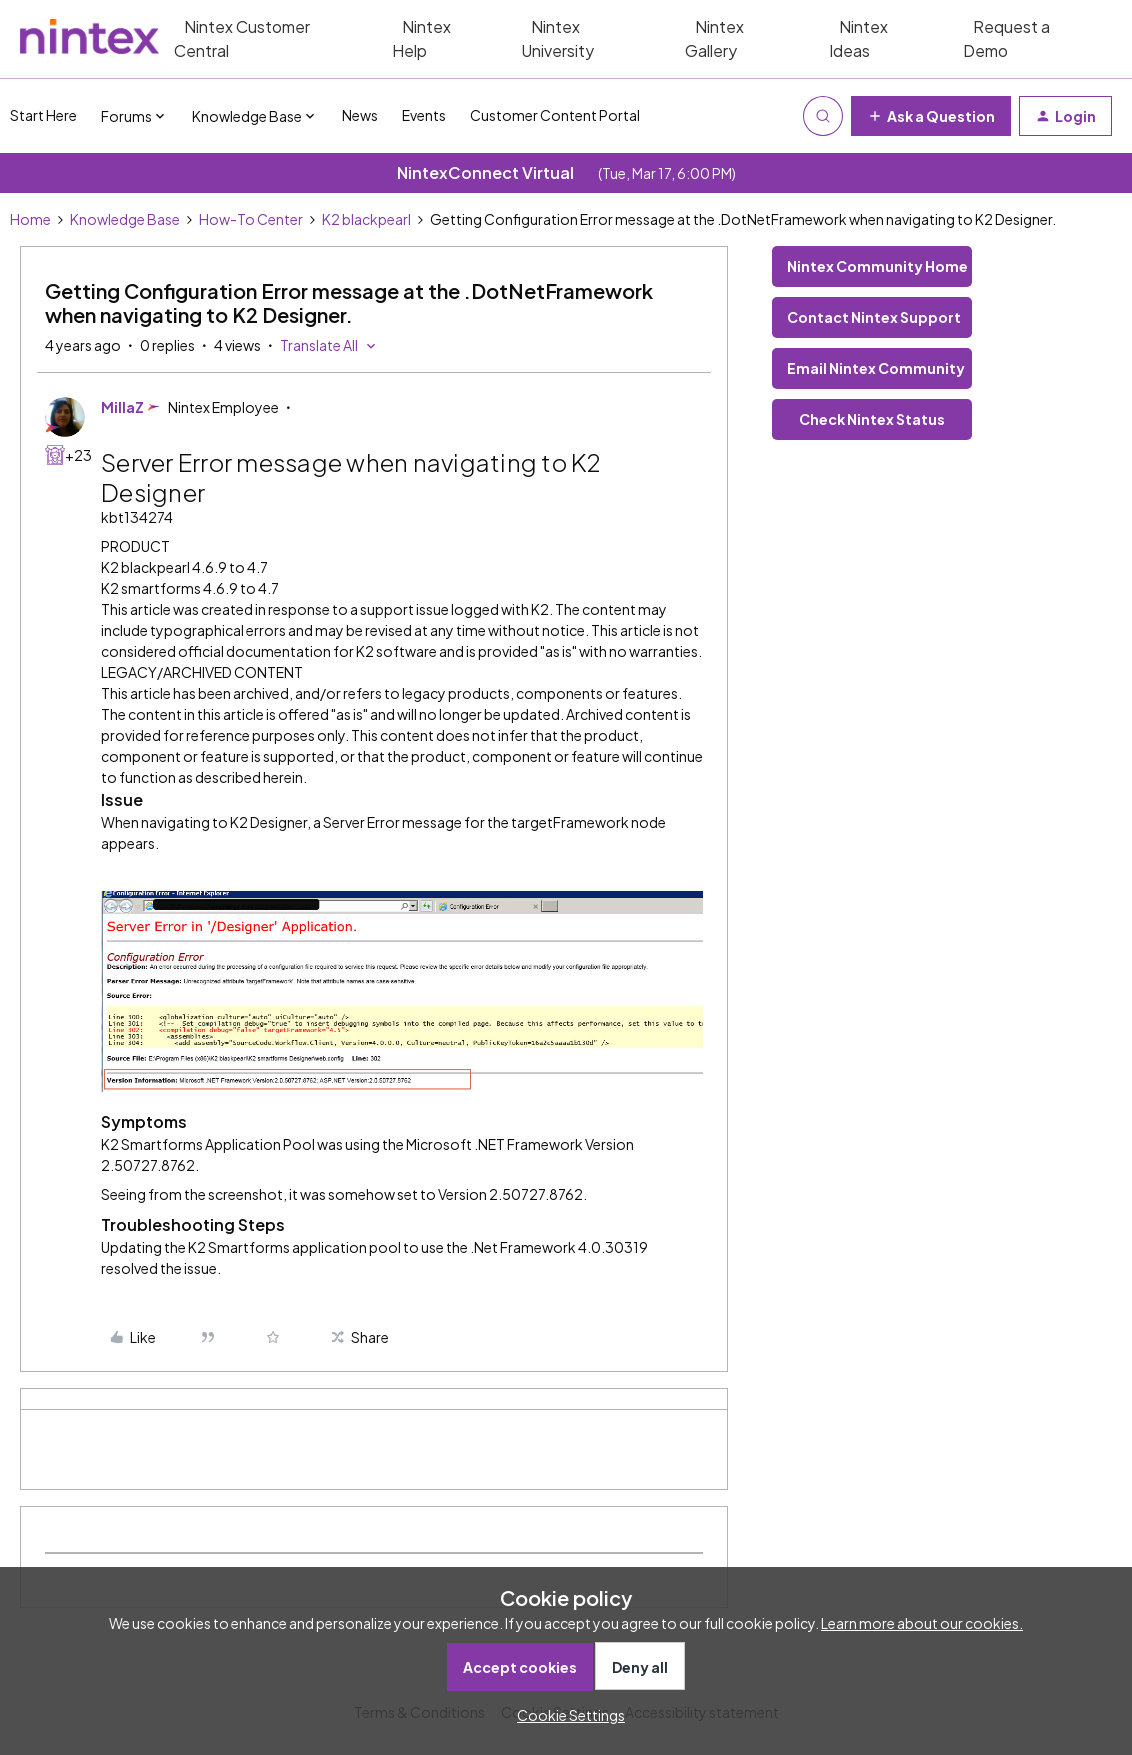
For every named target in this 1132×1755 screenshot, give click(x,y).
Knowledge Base (125, 219)
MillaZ (122, 407)
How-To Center (251, 219)
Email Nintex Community (876, 368)
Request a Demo (1006, 38)
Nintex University (557, 38)
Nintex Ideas (858, 38)
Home (30, 219)
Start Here (43, 115)
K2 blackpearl (366, 219)
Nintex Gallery (714, 38)
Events (424, 115)
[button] (931, 116)
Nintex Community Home (877, 266)
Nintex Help (421, 38)
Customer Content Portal (555, 115)
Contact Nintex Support (874, 317)
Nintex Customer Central (242, 38)
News (360, 115)
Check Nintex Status (872, 419)
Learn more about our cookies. (922, 1623)
